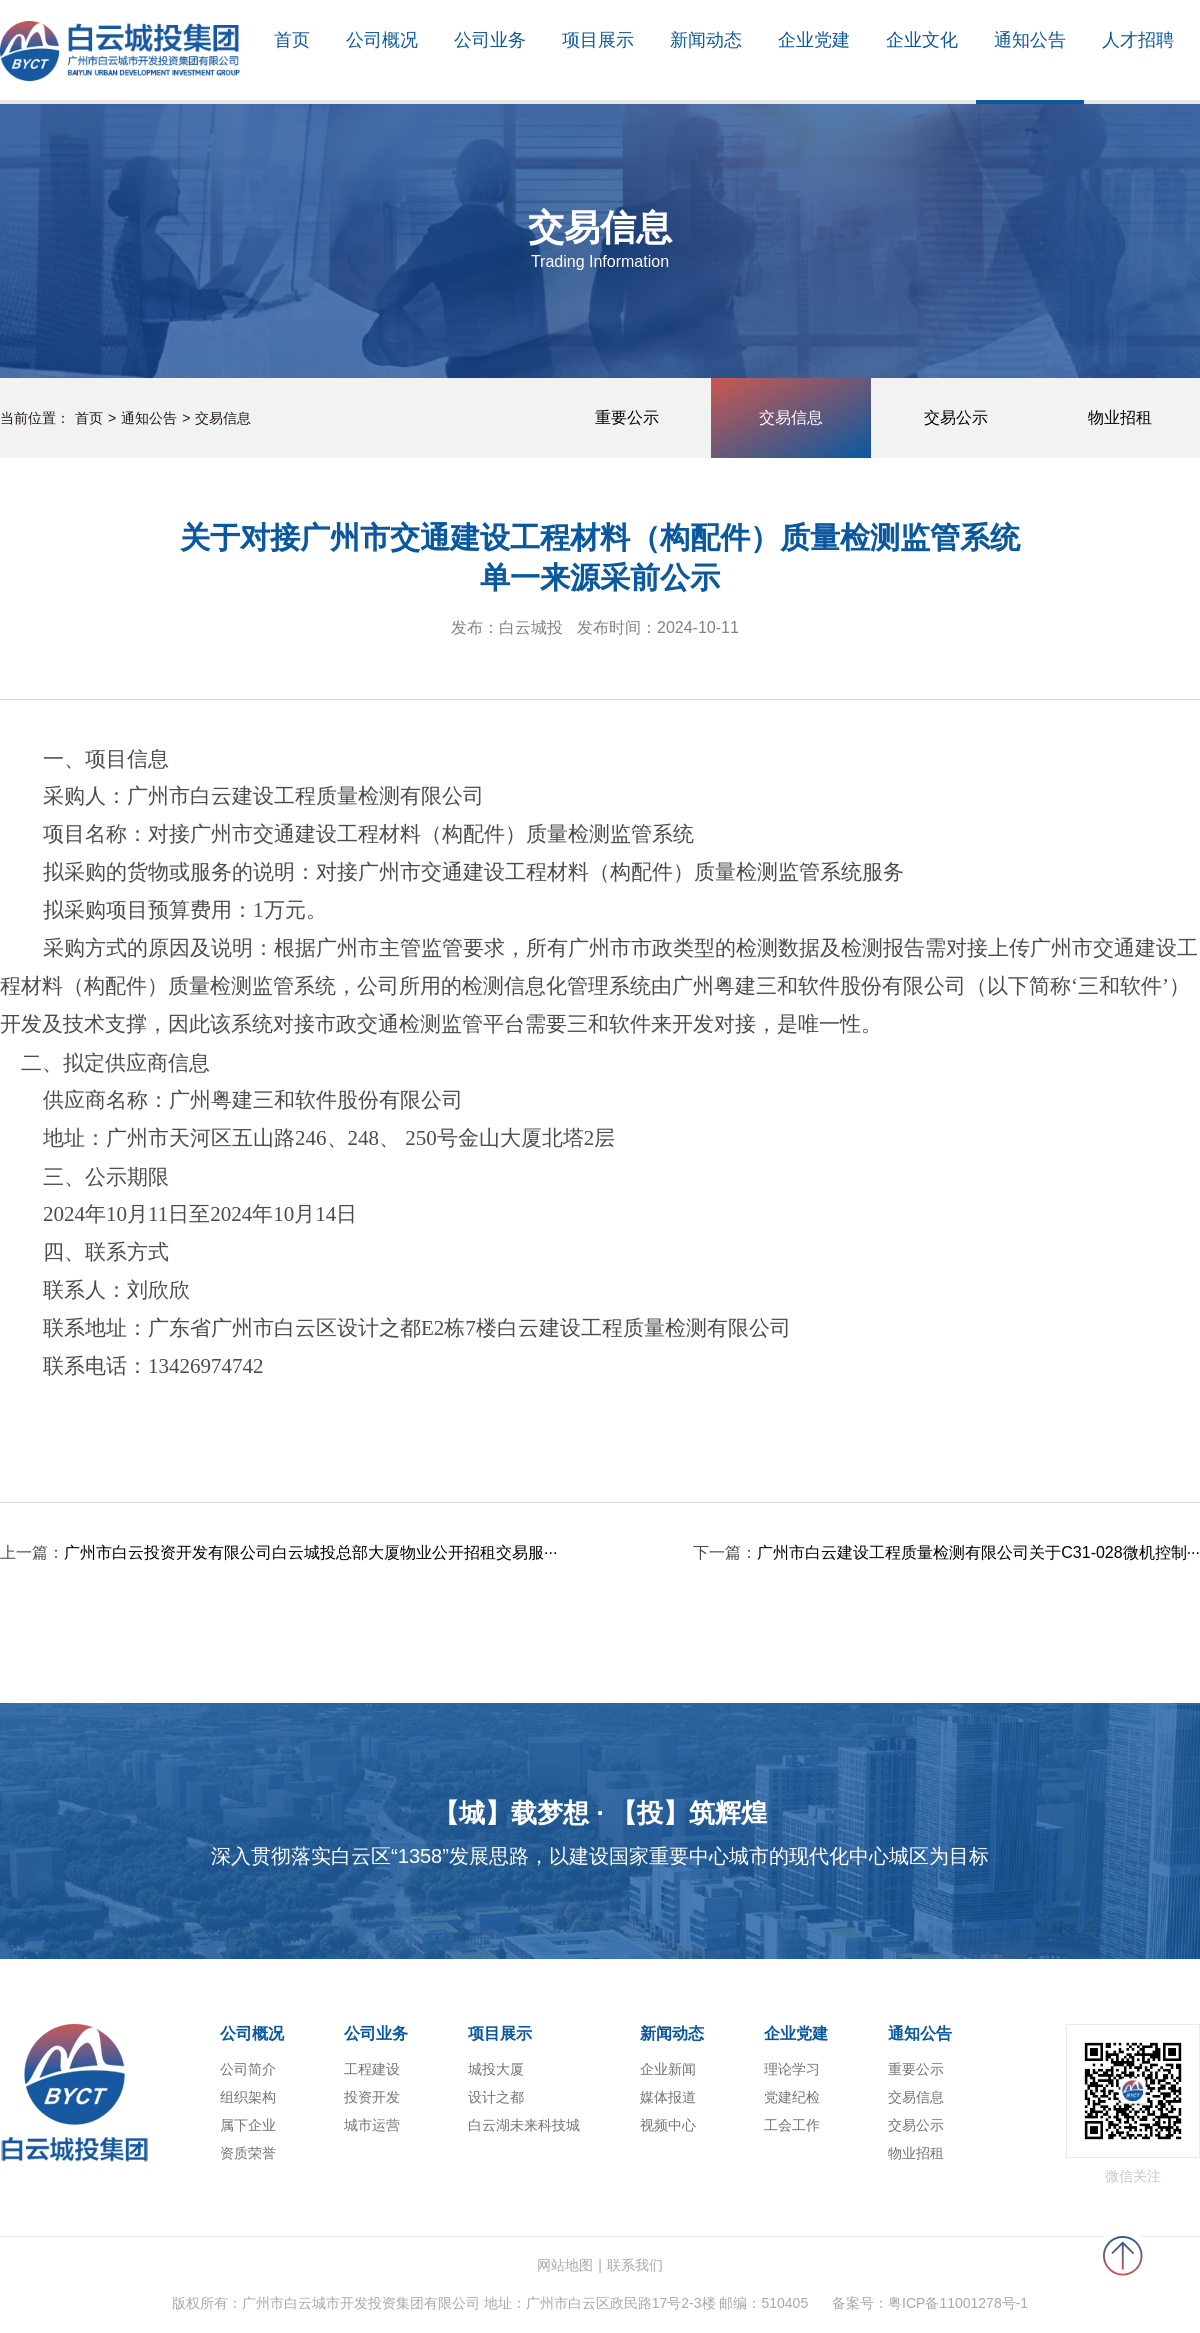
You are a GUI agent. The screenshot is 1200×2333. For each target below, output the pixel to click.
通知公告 (149, 418)
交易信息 (223, 418)
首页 (89, 418)
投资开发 (372, 2097)
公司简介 (248, 2069)
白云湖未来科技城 (524, 2125)
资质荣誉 (248, 2153)
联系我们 (635, 2265)
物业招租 (916, 2153)
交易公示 (916, 2125)
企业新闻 (668, 2069)
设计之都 (496, 2097)
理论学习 (792, 2069)
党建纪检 (792, 2097)
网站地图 (565, 2265)
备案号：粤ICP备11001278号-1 (930, 2303)
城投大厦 (496, 2069)
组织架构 (248, 2097)
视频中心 (668, 2125)
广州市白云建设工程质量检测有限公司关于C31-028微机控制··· (978, 1552)
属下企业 (248, 2125)
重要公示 (916, 2069)
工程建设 (372, 2069)
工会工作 (792, 2125)
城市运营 (372, 2125)
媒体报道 (668, 2097)
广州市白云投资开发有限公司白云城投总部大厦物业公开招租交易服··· (310, 1552)
